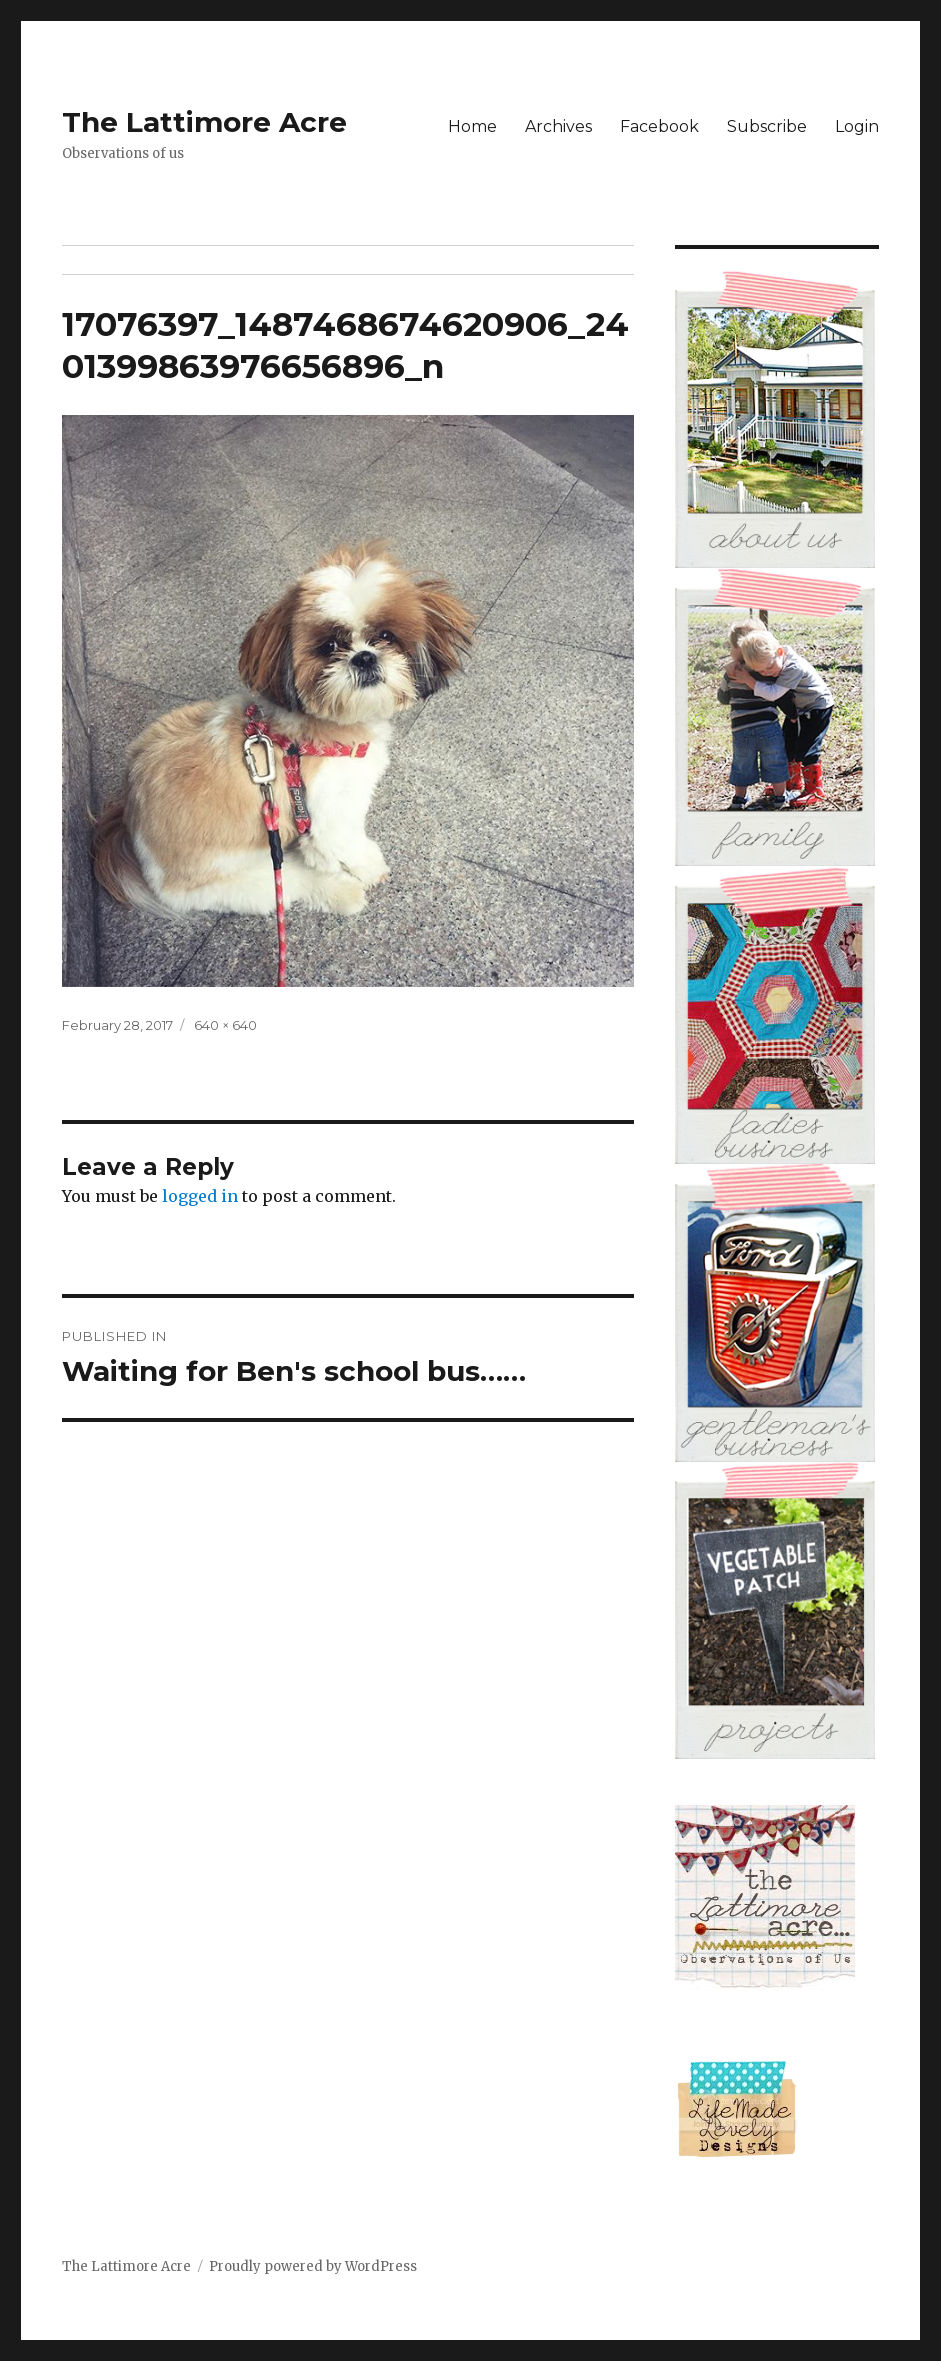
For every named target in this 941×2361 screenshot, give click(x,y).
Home (472, 126)
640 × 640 (225, 1025)
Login (857, 126)
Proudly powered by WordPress (313, 2266)
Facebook (659, 126)
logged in (200, 1196)
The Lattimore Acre (204, 122)
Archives (558, 126)
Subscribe (767, 126)
